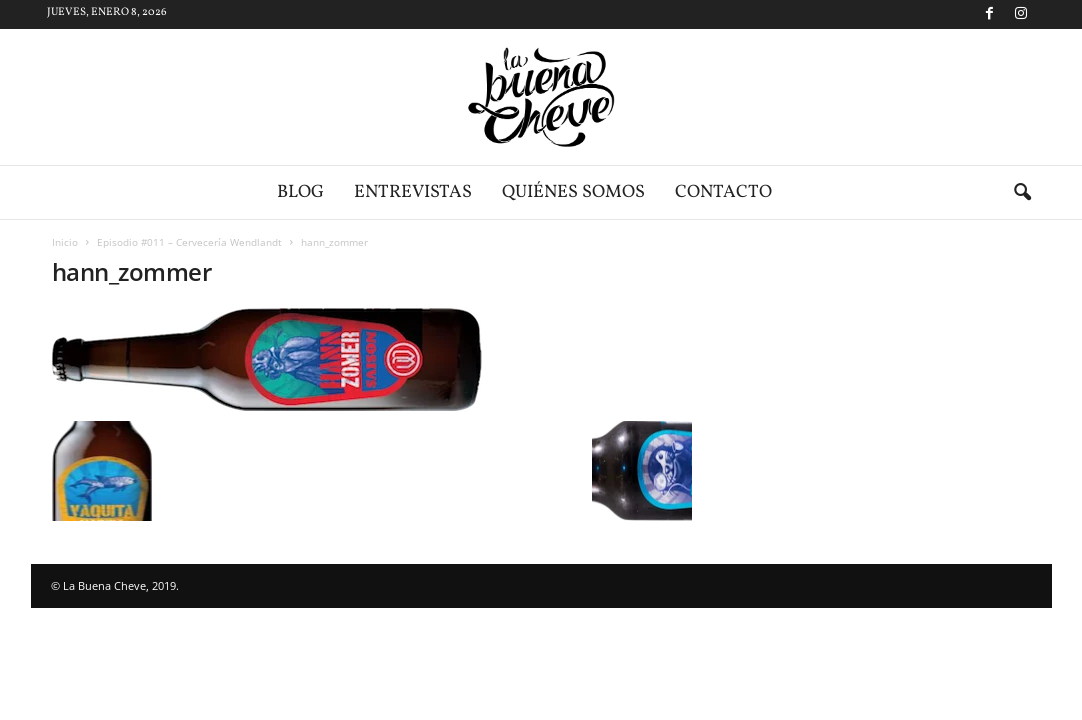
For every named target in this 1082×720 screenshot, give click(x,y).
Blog (300, 192)
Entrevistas (413, 192)
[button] (1022, 193)
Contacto (723, 192)
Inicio (65, 242)
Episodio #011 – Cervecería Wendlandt (189, 242)
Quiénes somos (573, 192)
